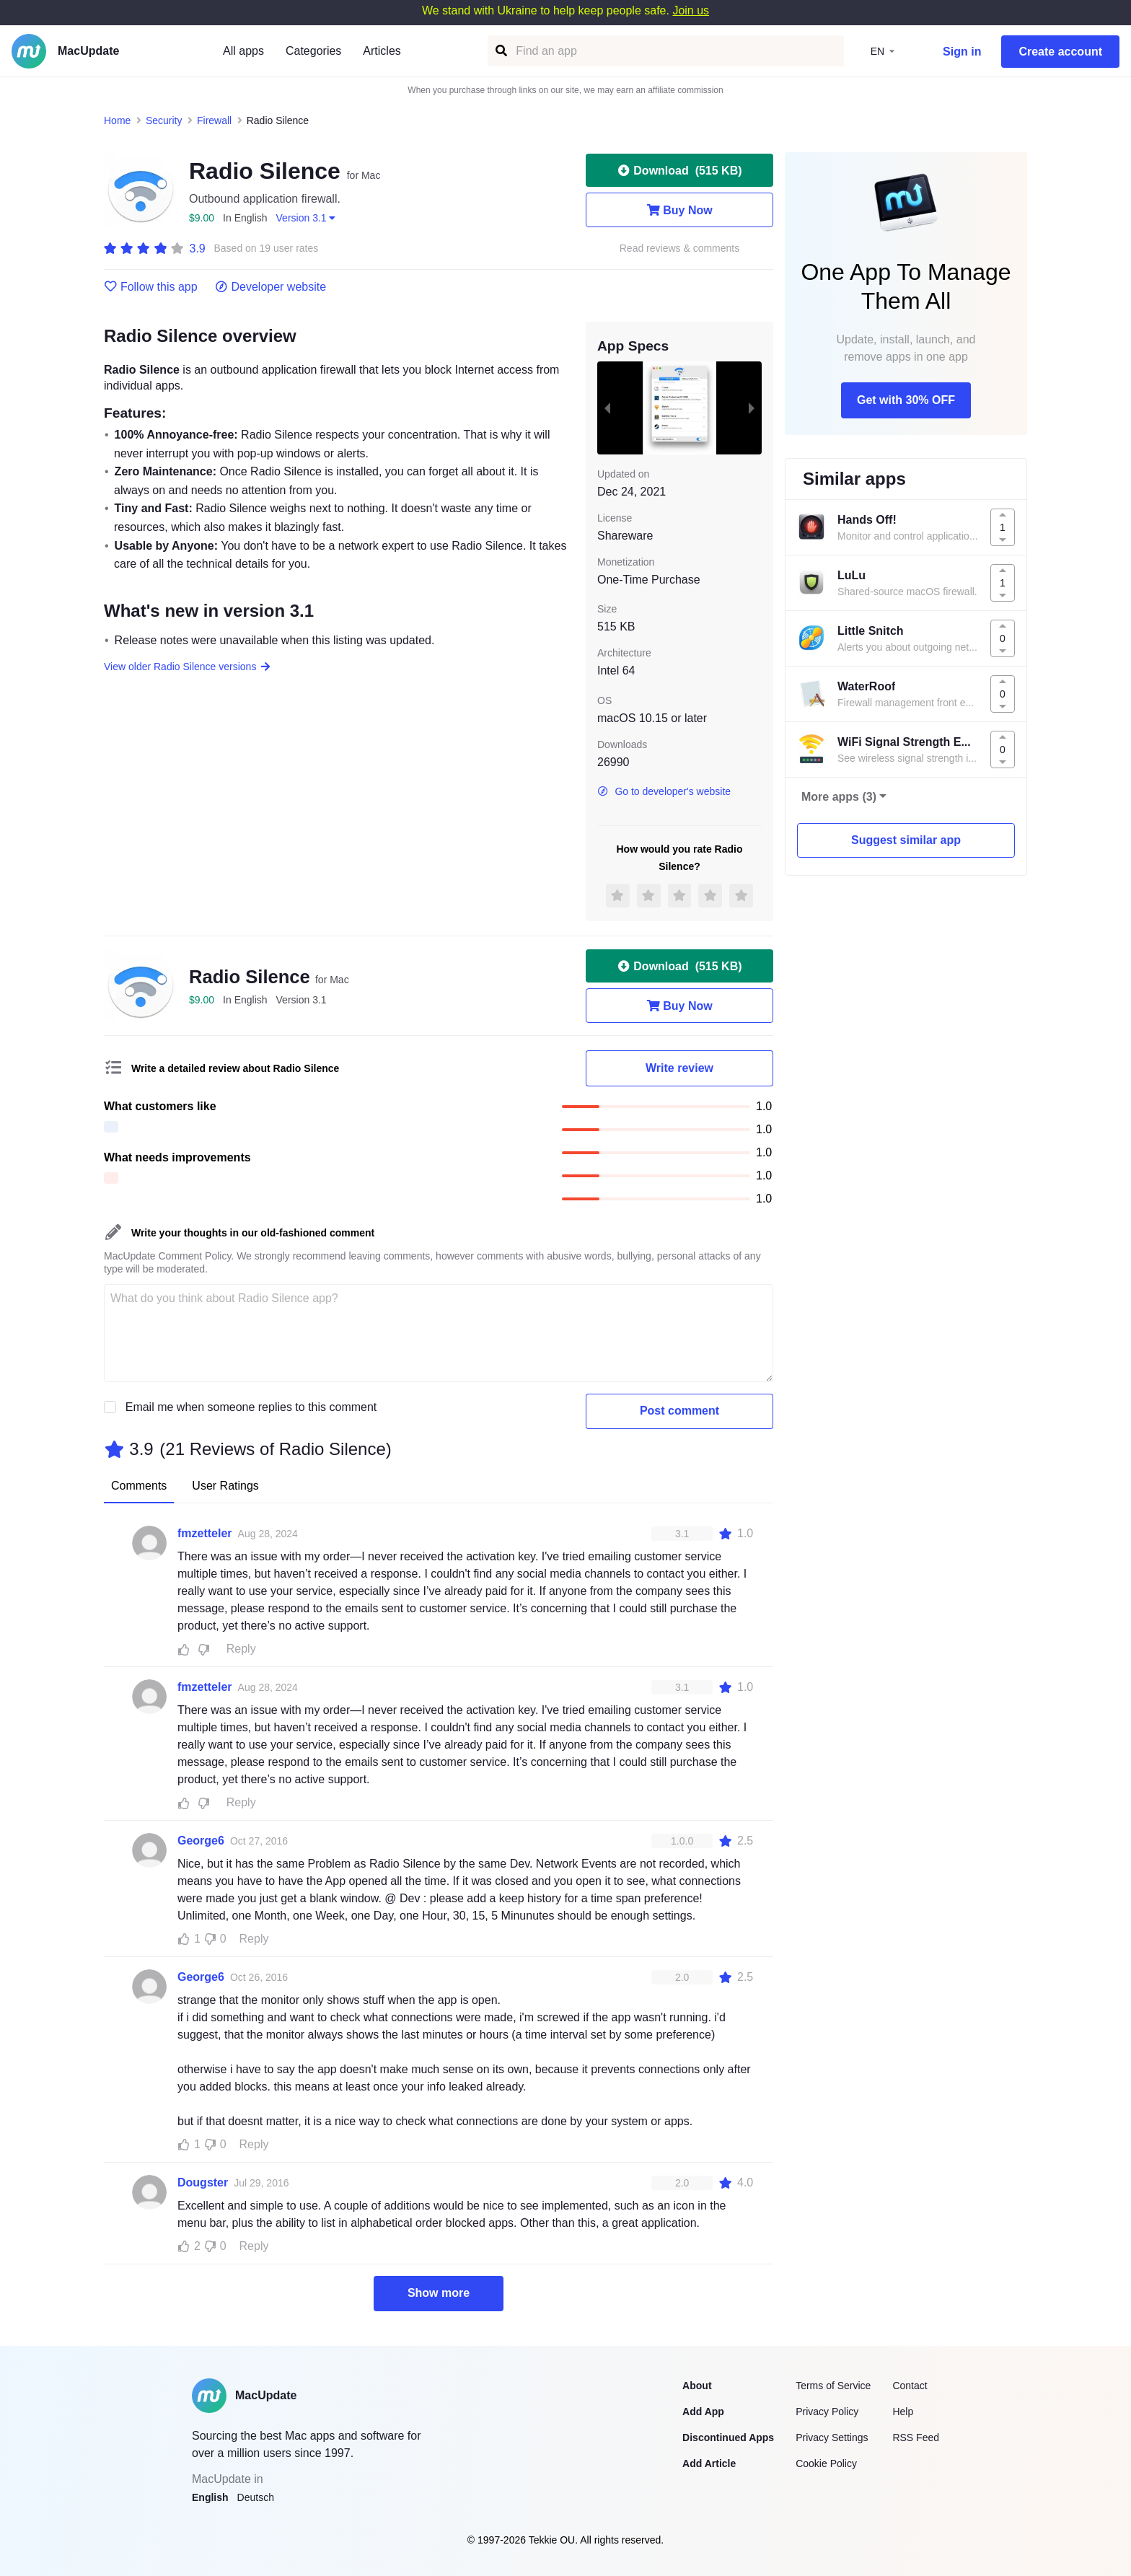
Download (679, 170)
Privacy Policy (827, 2411)
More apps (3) (838, 796)
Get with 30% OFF (906, 400)
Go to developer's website (664, 791)
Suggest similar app (906, 840)
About (696, 2385)
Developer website (271, 287)
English (210, 2497)
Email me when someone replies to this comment (251, 1407)
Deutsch (255, 2497)
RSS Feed (915, 2437)
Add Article (709, 2463)
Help (902, 2411)
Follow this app (151, 287)
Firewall (214, 120)
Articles (381, 50)
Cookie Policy (826, 2463)
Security (164, 120)
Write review (679, 1068)
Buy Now (679, 210)
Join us (690, 10)
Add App (703, 2411)
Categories (313, 50)
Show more (439, 2292)
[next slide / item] (751, 407)
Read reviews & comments (680, 248)
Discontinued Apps (728, 2437)
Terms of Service (833, 2385)
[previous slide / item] (607, 407)
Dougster (202, 2182)
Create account (1060, 51)
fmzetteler (204, 1533)
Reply (241, 1648)
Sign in (962, 51)
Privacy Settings (832, 2437)
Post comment (679, 1410)
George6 (200, 1840)
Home (117, 120)
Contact (909, 2385)
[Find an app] (500, 51)
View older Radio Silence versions (187, 666)
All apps (243, 50)
